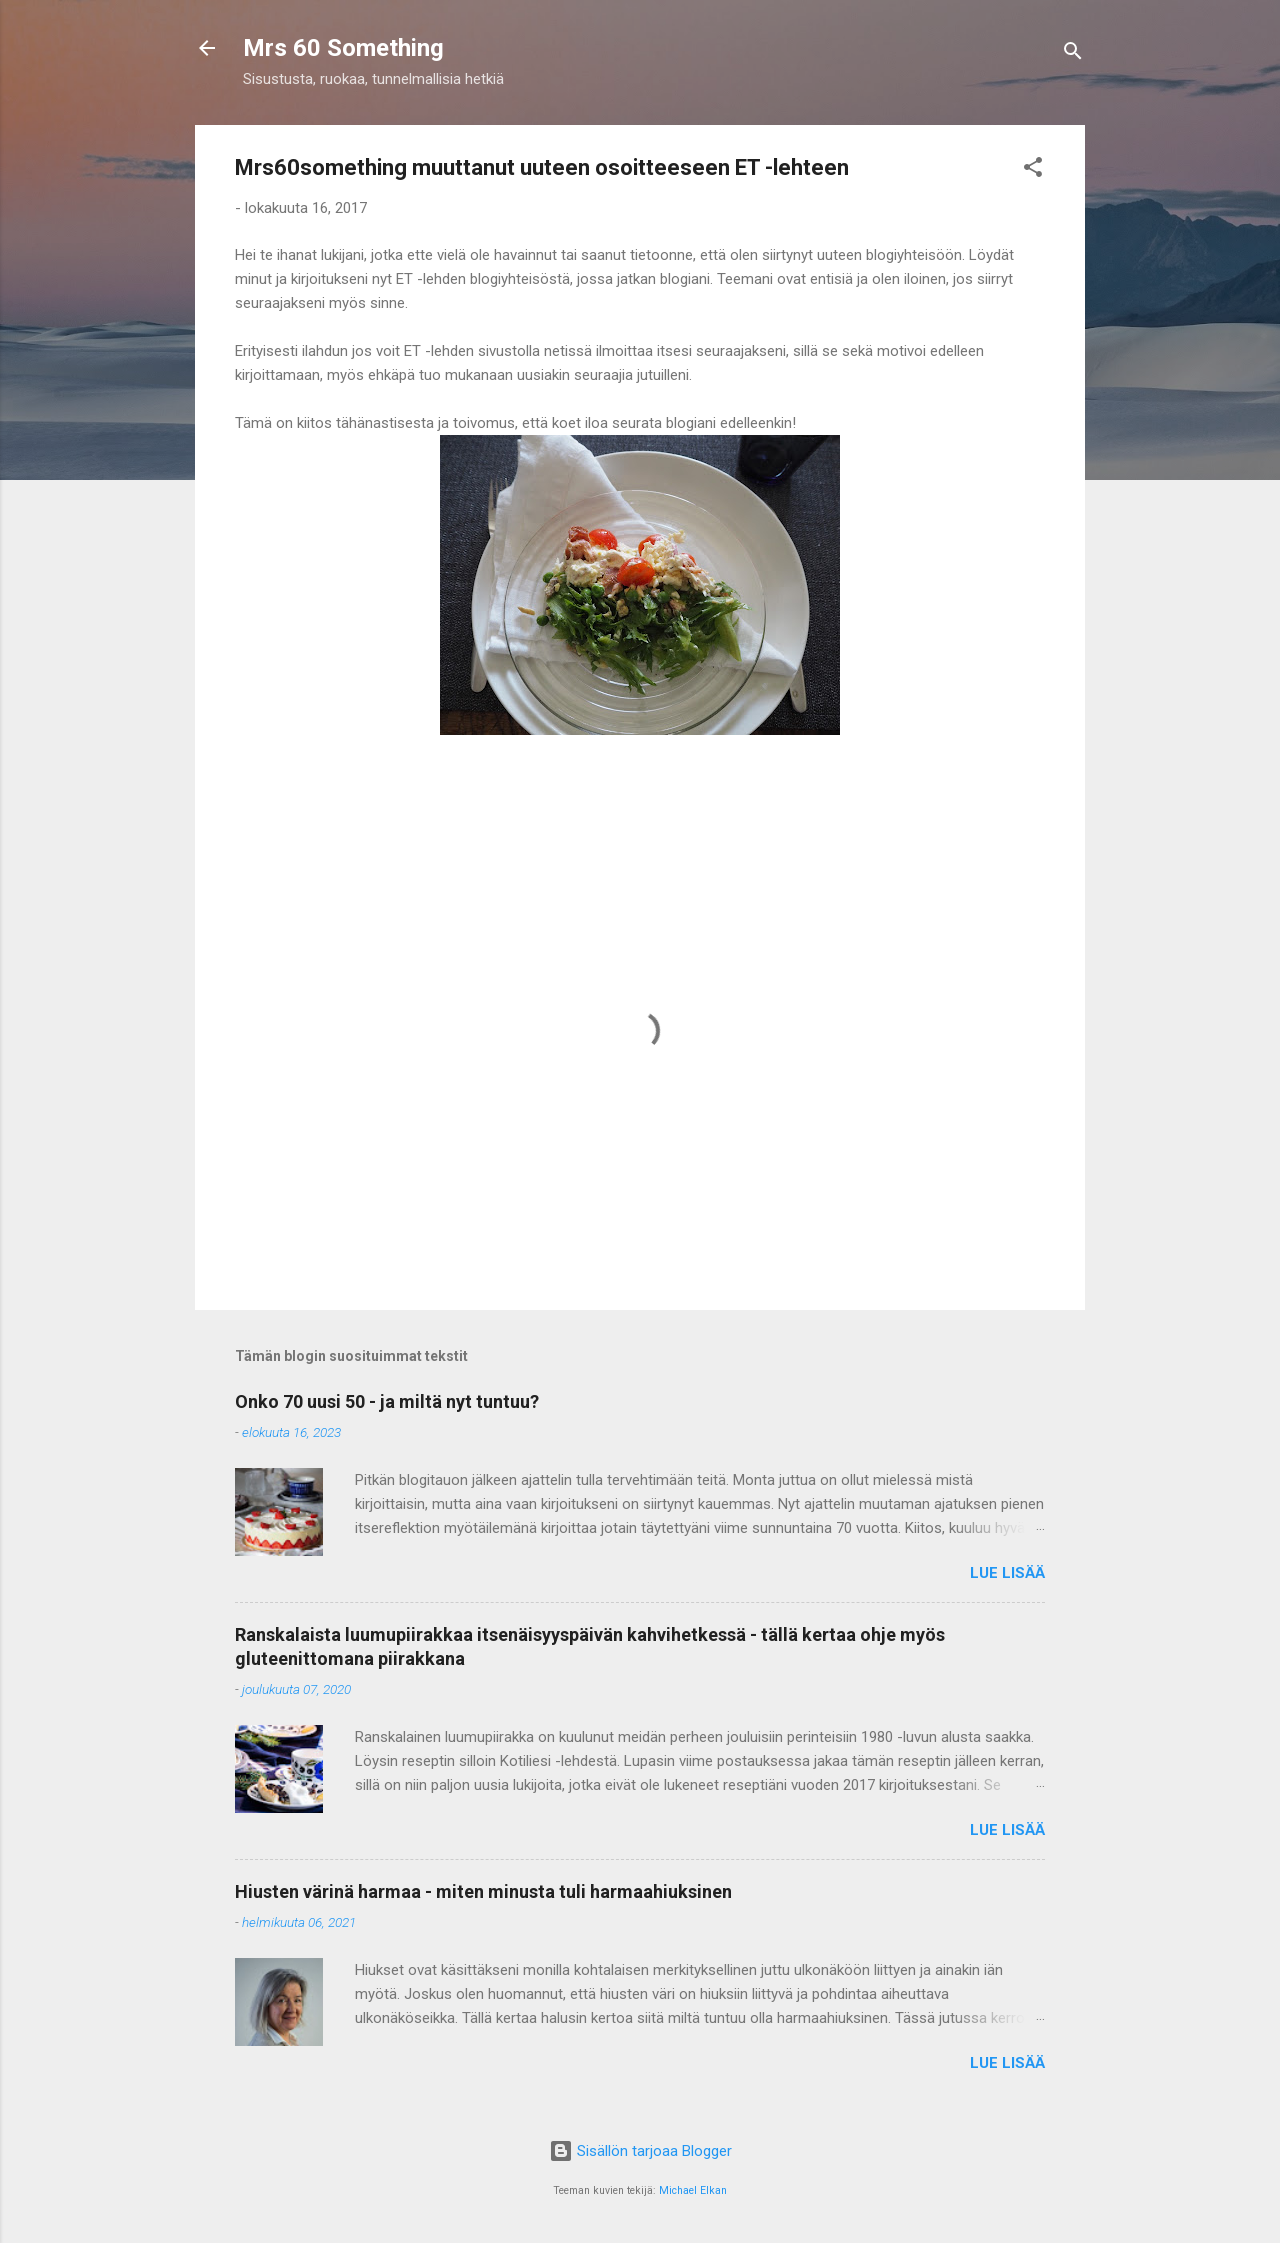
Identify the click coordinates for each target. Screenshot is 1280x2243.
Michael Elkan (693, 2190)
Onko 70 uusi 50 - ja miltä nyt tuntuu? (387, 1401)
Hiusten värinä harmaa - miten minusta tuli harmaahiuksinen (483, 1891)
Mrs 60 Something (343, 48)
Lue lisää (1007, 1573)
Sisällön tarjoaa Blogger (640, 2151)
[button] (1033, 170)
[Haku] (1073, 54)
